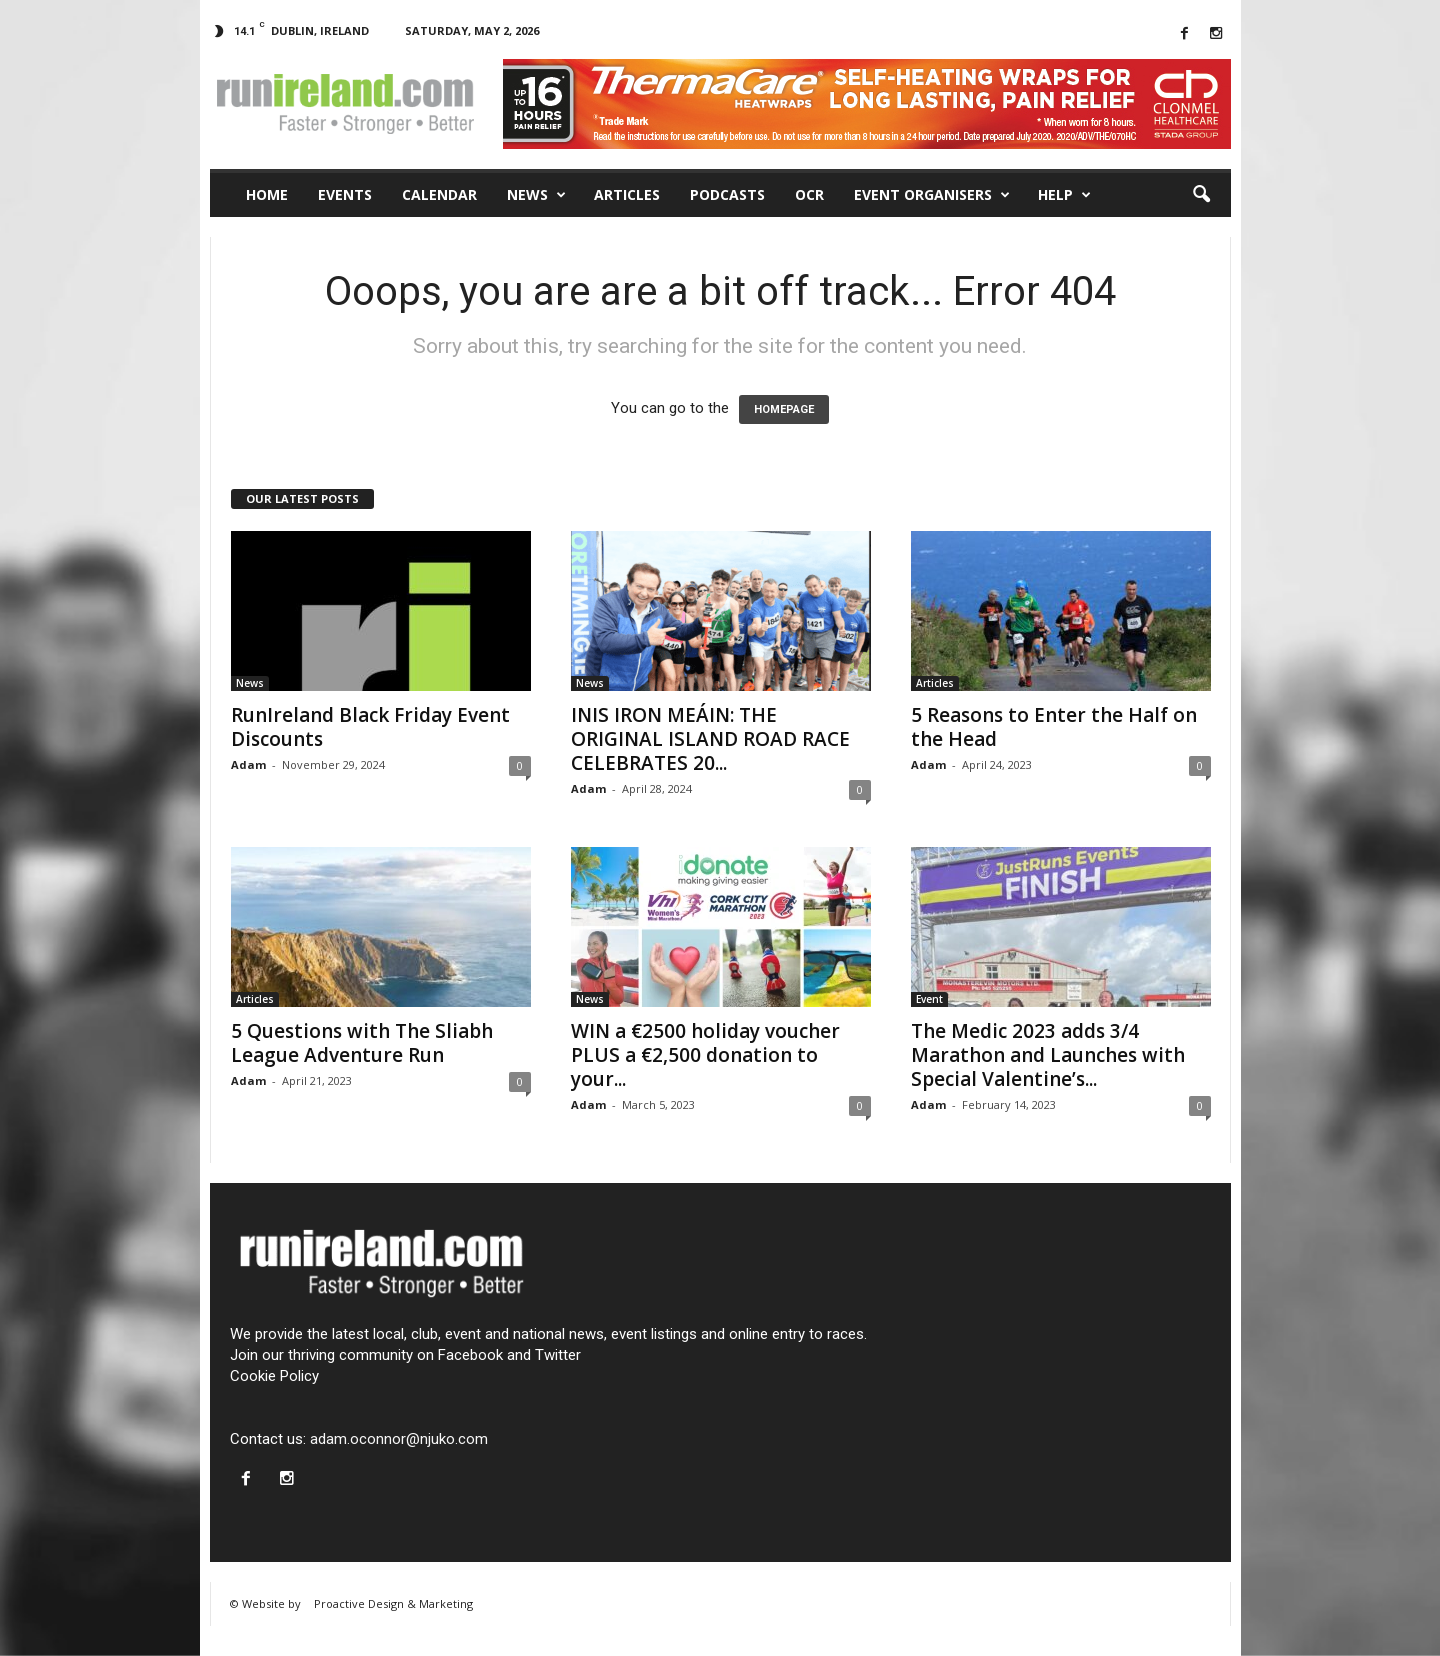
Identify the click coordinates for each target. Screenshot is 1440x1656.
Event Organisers (932, 195)
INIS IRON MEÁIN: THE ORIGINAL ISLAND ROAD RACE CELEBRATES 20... (710, 739)
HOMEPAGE (784, 409)
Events (345, 194)
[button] (1201, 195)
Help (1064, 195)
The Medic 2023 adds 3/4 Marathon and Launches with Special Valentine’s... (1048, 1055)
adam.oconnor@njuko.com (399, 1439)
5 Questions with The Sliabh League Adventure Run (362, 1043)
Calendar (439, 194)
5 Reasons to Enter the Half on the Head (1054, 727)
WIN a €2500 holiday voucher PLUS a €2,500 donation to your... (705, 1055)
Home (267, 194)
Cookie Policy (274, 1376)
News (536, 195)
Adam (248, 764)
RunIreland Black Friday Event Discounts (370, 727)
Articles (627, 194)
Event (929, 999)
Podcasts (727, 194)
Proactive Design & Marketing (393, 1603)
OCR (809, 194)
